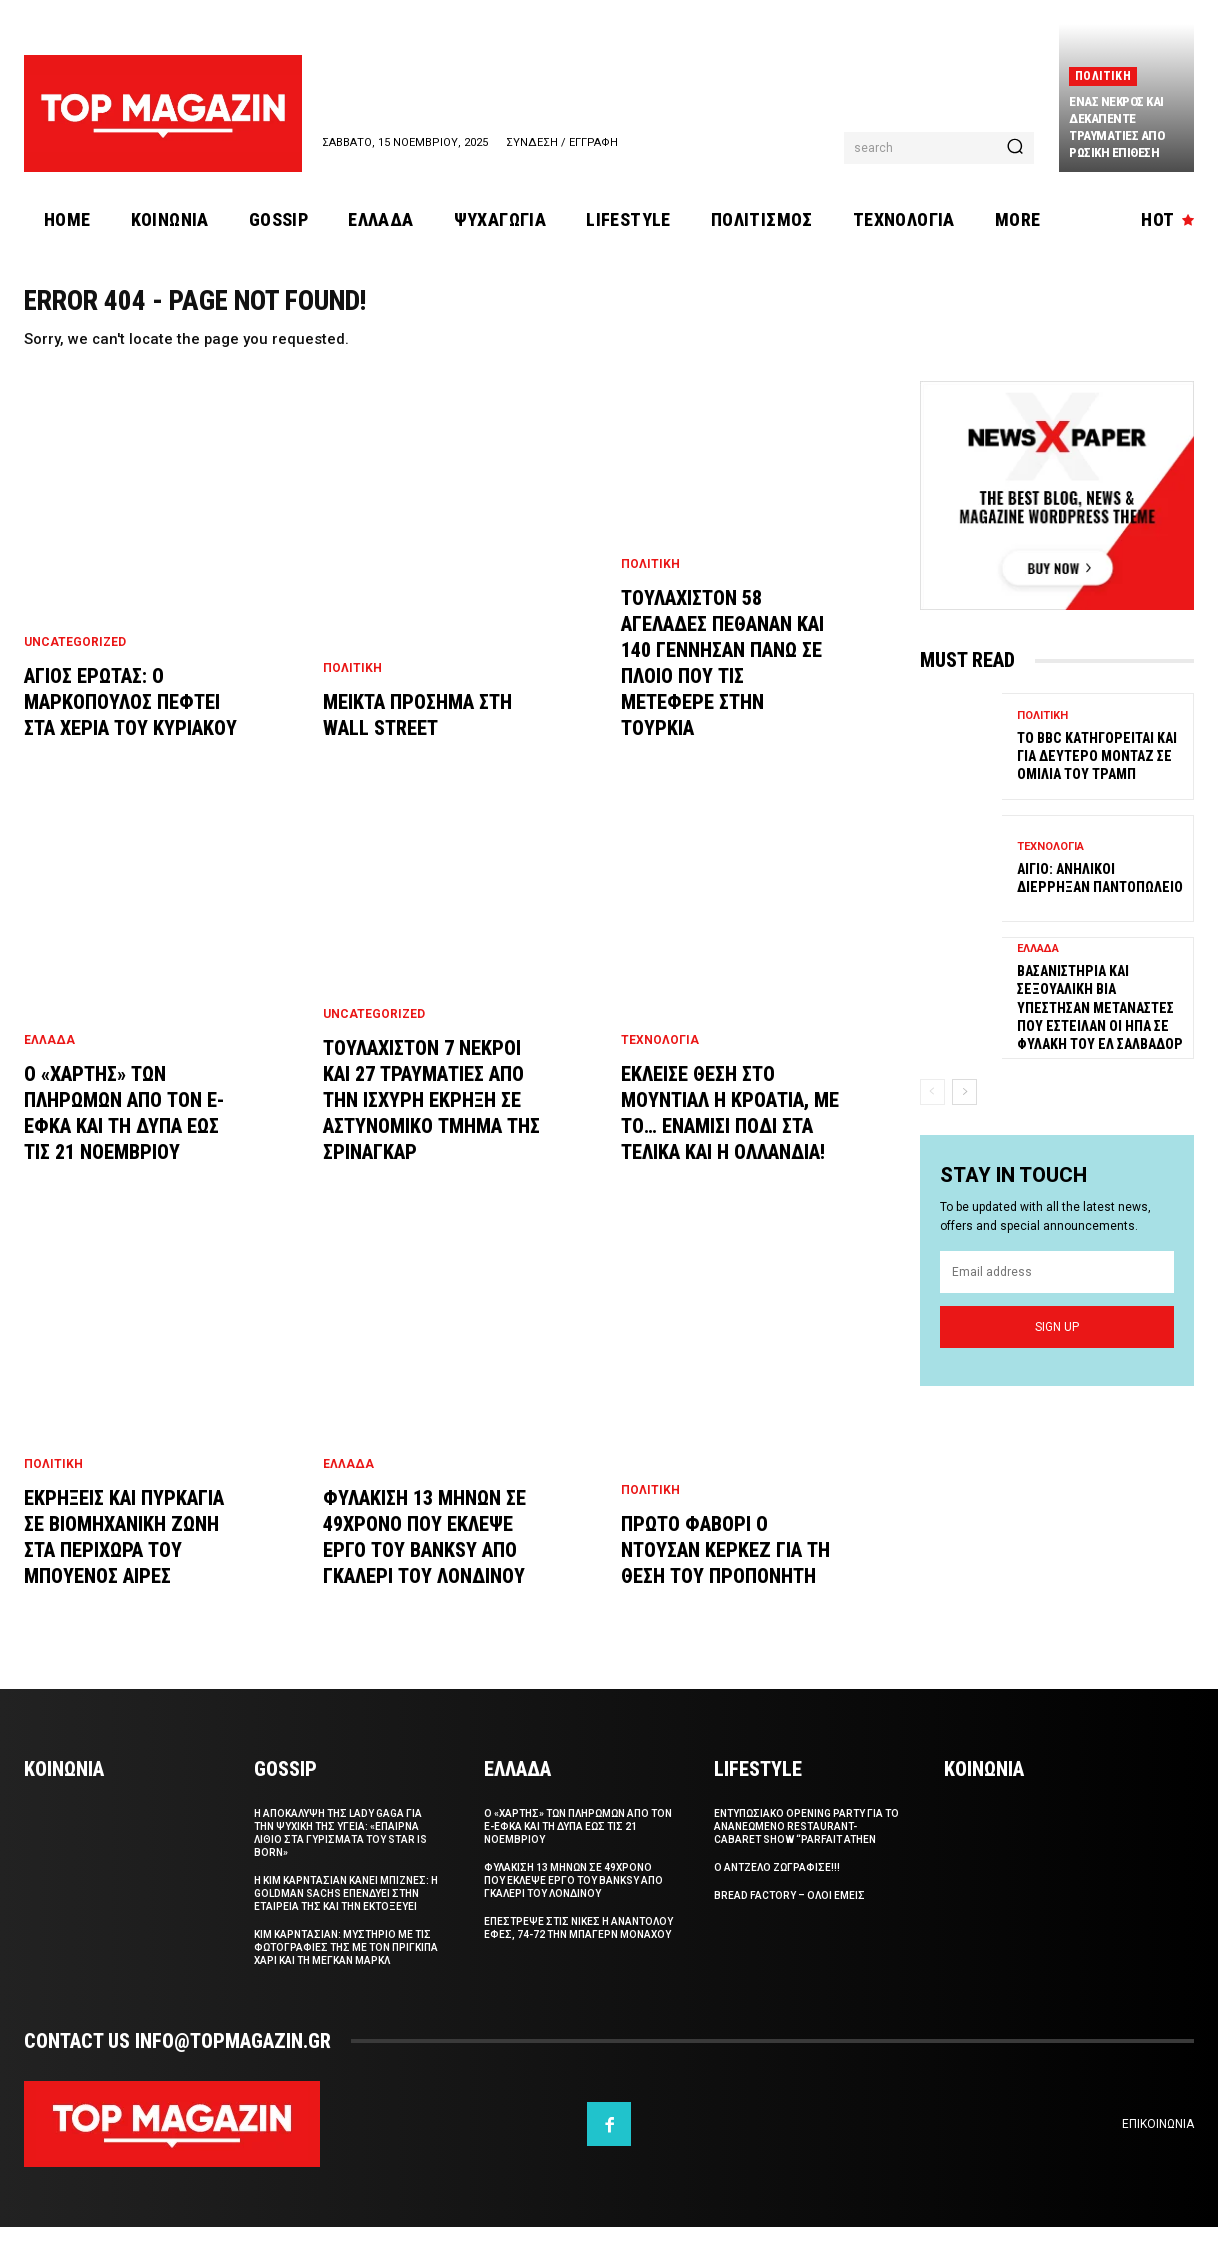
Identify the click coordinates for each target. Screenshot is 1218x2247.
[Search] (1015, 148)
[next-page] (964, 1111)
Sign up (1057, 1346)
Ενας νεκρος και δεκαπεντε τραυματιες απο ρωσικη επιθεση (1116, 127)
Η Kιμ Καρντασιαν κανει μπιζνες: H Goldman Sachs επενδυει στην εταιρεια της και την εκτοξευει (346, 1913)
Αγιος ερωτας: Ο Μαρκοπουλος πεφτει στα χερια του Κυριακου (130, 722)
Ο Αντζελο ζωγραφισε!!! (777, 1887)
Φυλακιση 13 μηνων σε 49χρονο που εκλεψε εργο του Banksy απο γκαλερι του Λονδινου (573, 1900)
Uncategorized (75, 662)
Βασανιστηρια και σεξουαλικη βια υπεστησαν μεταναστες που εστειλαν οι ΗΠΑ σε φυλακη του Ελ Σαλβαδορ (1100, 1026)
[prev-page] (932, 1111)
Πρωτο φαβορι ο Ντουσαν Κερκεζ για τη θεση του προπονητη (725, 1570)
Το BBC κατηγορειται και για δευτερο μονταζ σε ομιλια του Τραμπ (1097, 775)
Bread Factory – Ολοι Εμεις (789, 1915)
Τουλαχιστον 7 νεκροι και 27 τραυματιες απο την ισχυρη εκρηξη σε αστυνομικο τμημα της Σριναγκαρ (431, 1120)
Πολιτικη (1103, 76)
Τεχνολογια (660, 1060)
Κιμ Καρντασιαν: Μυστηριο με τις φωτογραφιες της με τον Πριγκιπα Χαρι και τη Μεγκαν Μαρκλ (346, 1967)
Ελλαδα (49, 1060)
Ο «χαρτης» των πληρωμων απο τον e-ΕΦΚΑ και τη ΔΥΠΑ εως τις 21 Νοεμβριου (578, 1846)
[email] (1057, 1292)
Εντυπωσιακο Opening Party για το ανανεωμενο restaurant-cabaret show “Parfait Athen (806, 1846)
